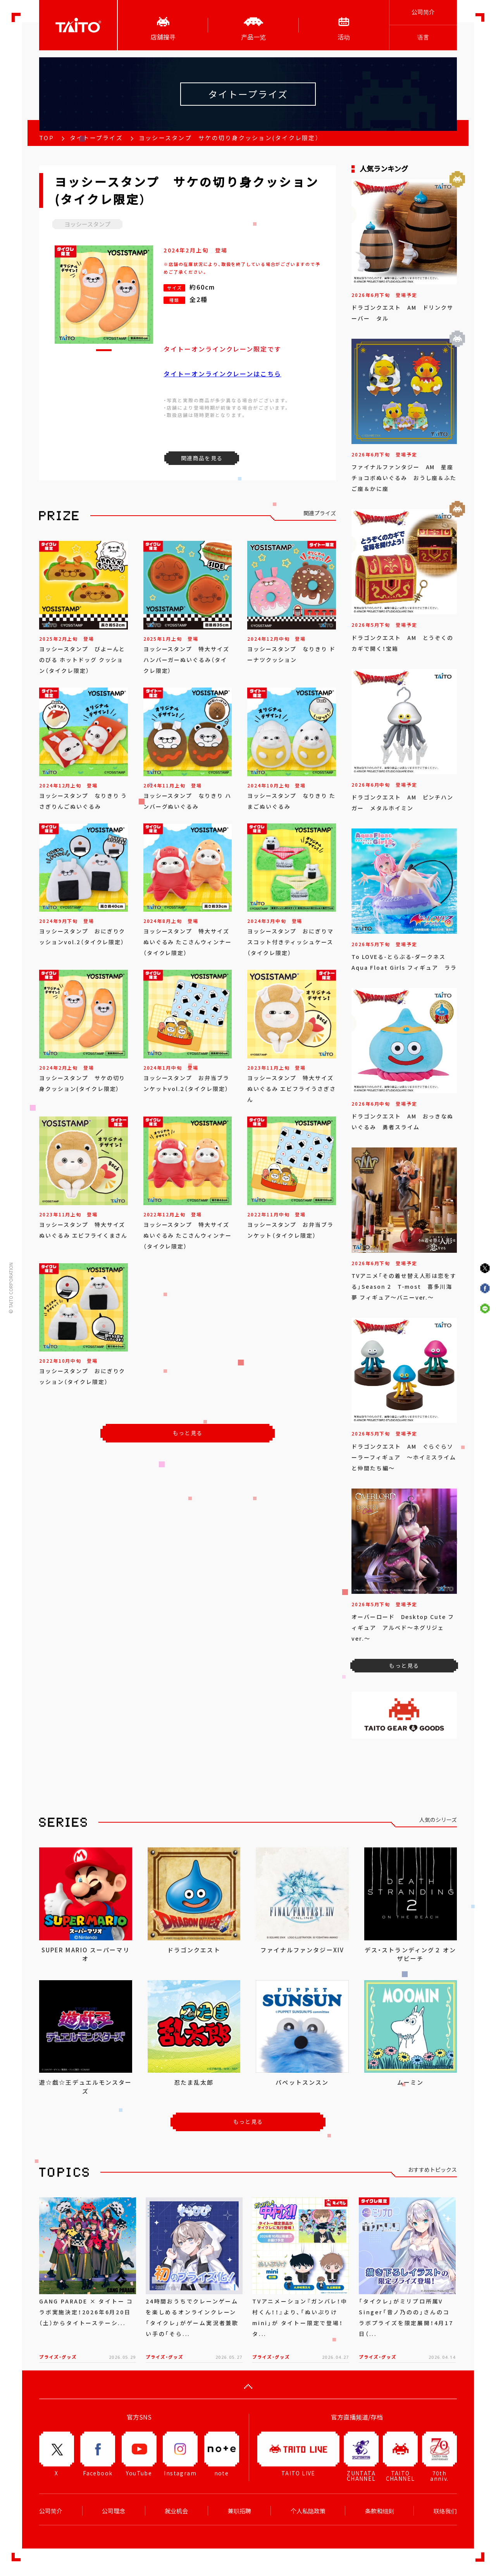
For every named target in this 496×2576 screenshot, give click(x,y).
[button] (104, 350)
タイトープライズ (96, 138)
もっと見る (188, 1433)
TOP (46, 138)
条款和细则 (379, 2511)
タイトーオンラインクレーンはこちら (222, 373)
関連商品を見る (202, 458)
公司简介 (423, 12)
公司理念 (113, 2511)
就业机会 (176, 2511)
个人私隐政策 (308, 2511)
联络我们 (445, 2511)
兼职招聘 (239, 2511)
